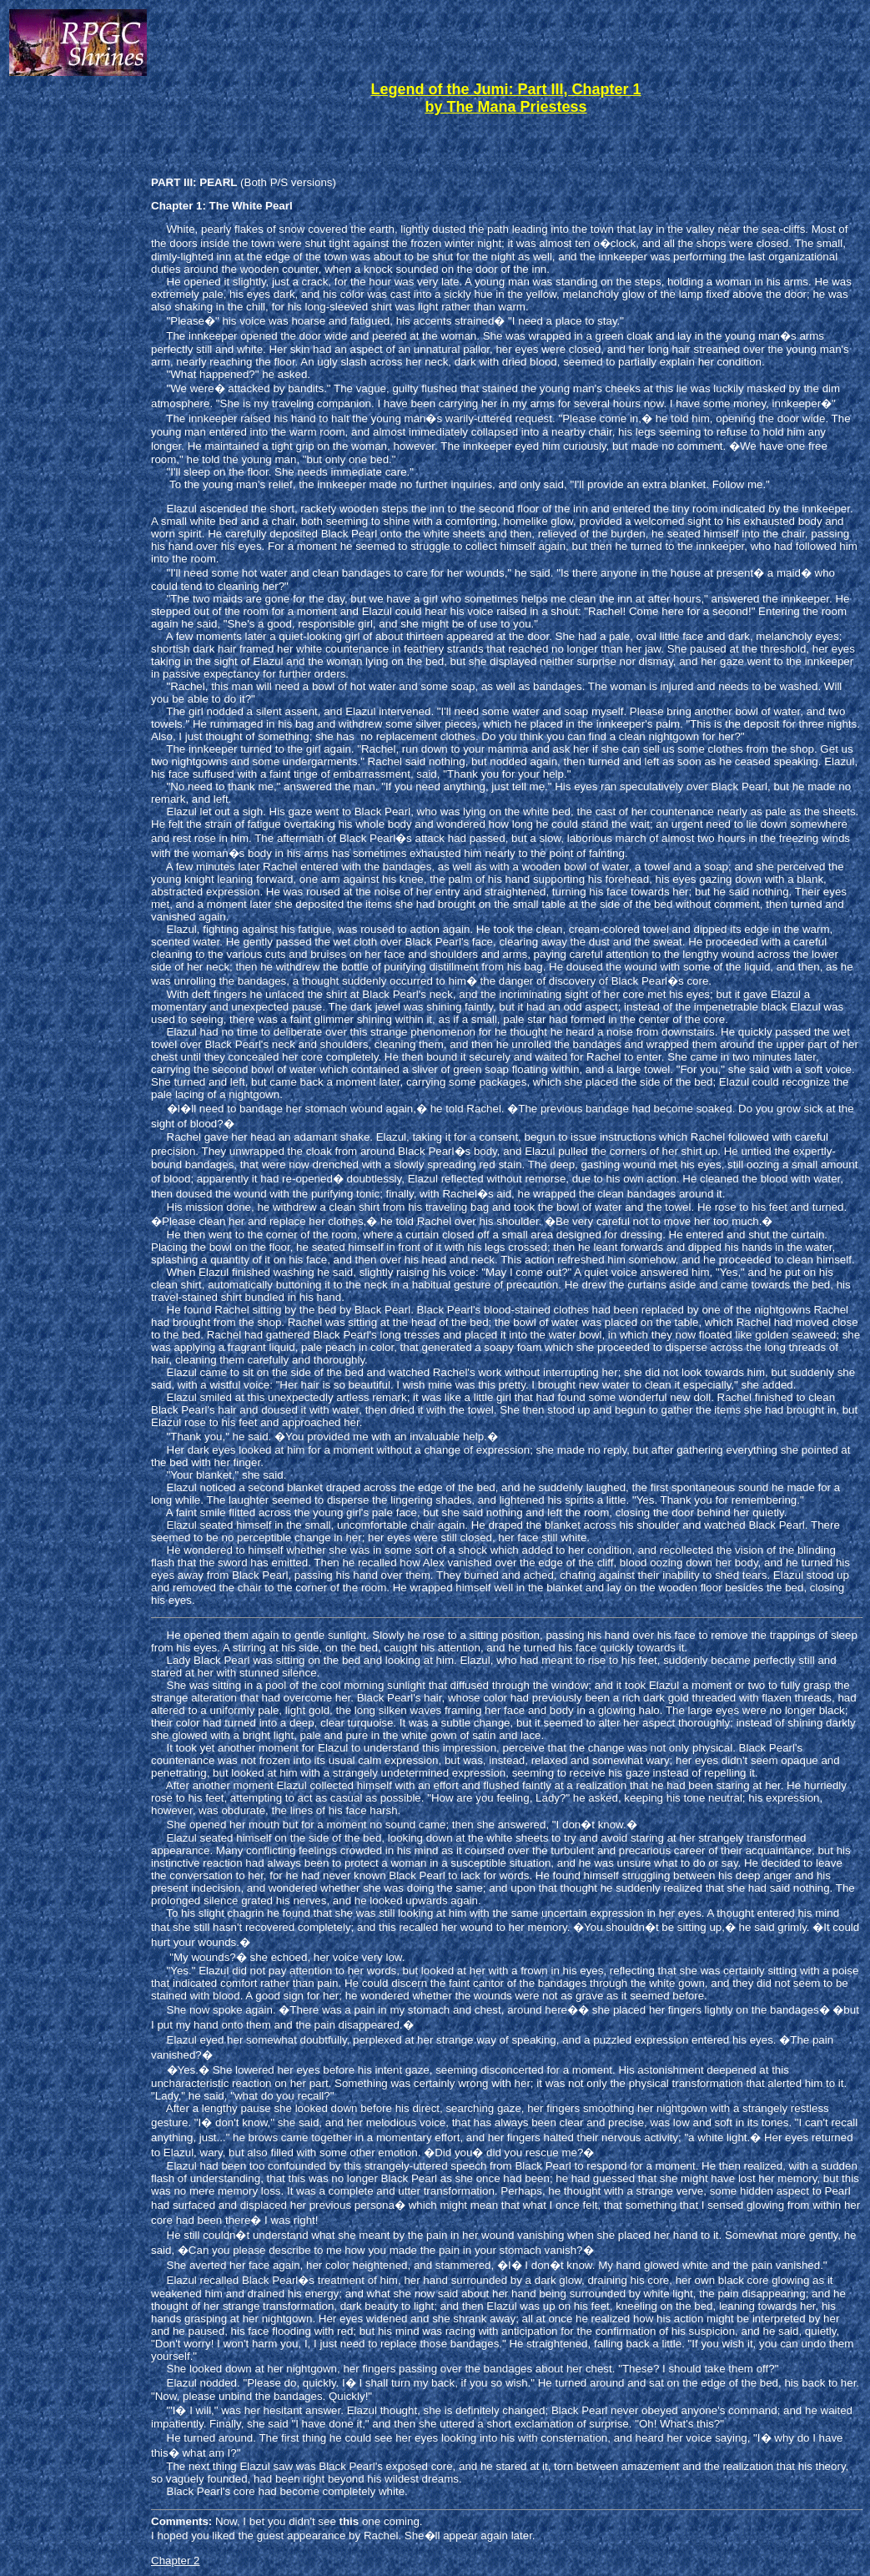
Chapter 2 (175, 2560)
